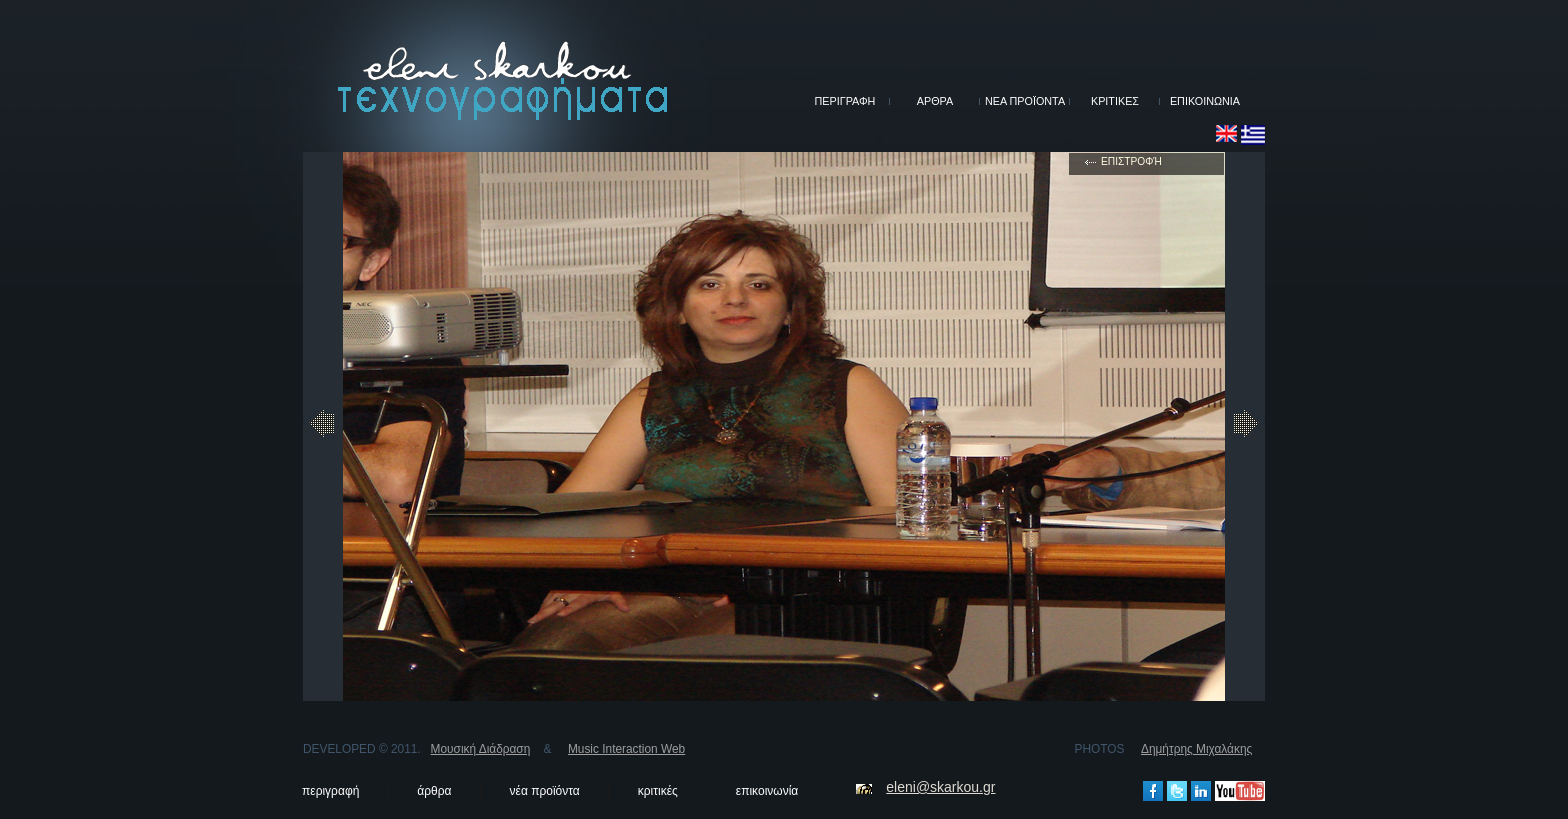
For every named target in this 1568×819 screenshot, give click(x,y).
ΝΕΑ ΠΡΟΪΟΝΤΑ (1025, 101)
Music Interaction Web (626, 749)
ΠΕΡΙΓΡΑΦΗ (845, 101)
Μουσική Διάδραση (481, 749)
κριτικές (658, 791)
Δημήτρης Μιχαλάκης (1196, 749)
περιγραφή (330, 791)
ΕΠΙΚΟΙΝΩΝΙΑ (1205, 101)
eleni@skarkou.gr (940, 787)
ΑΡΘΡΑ (935, 101)
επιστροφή (1131, 161)
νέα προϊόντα (545, 791)
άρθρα (434, 791)
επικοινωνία (767, 791)
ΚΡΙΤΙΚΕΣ (1115, 101)
